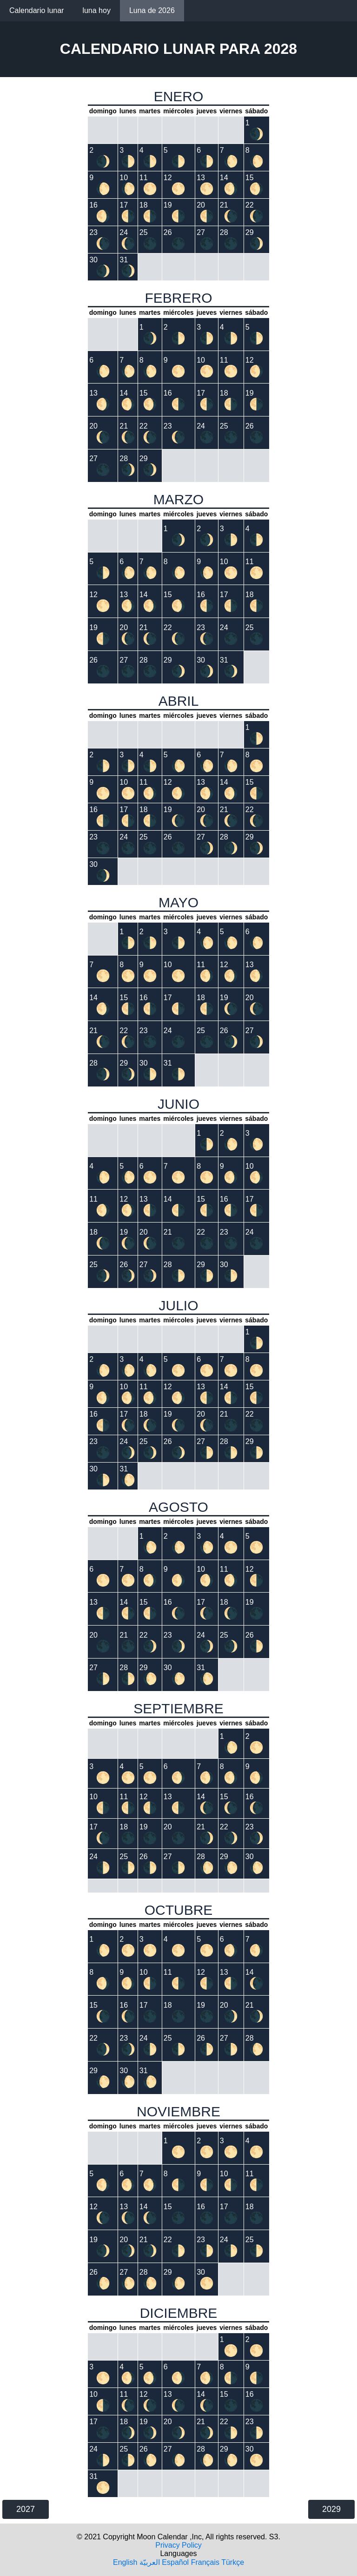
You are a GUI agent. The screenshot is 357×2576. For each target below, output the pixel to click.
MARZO (178, 499)
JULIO (178, 1305)
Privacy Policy (178, 2545)
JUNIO (178, 1104)
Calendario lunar (36, 10)
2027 (25, 2509)
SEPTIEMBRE (178, 1708)
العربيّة (149, 2562)
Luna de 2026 (152, 10)
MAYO (178, 902)
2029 (331, 2509)
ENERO (179, 96)
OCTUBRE (179, 1910)
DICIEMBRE (179, 2313)
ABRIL (179, 701)
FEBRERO (178, 298)
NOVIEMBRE (178, 2111)
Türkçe (232, 2562)
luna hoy (96, 10)
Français (205, 2562)
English (125, 2562)
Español (175, 2562)
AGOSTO (178, 1507)
